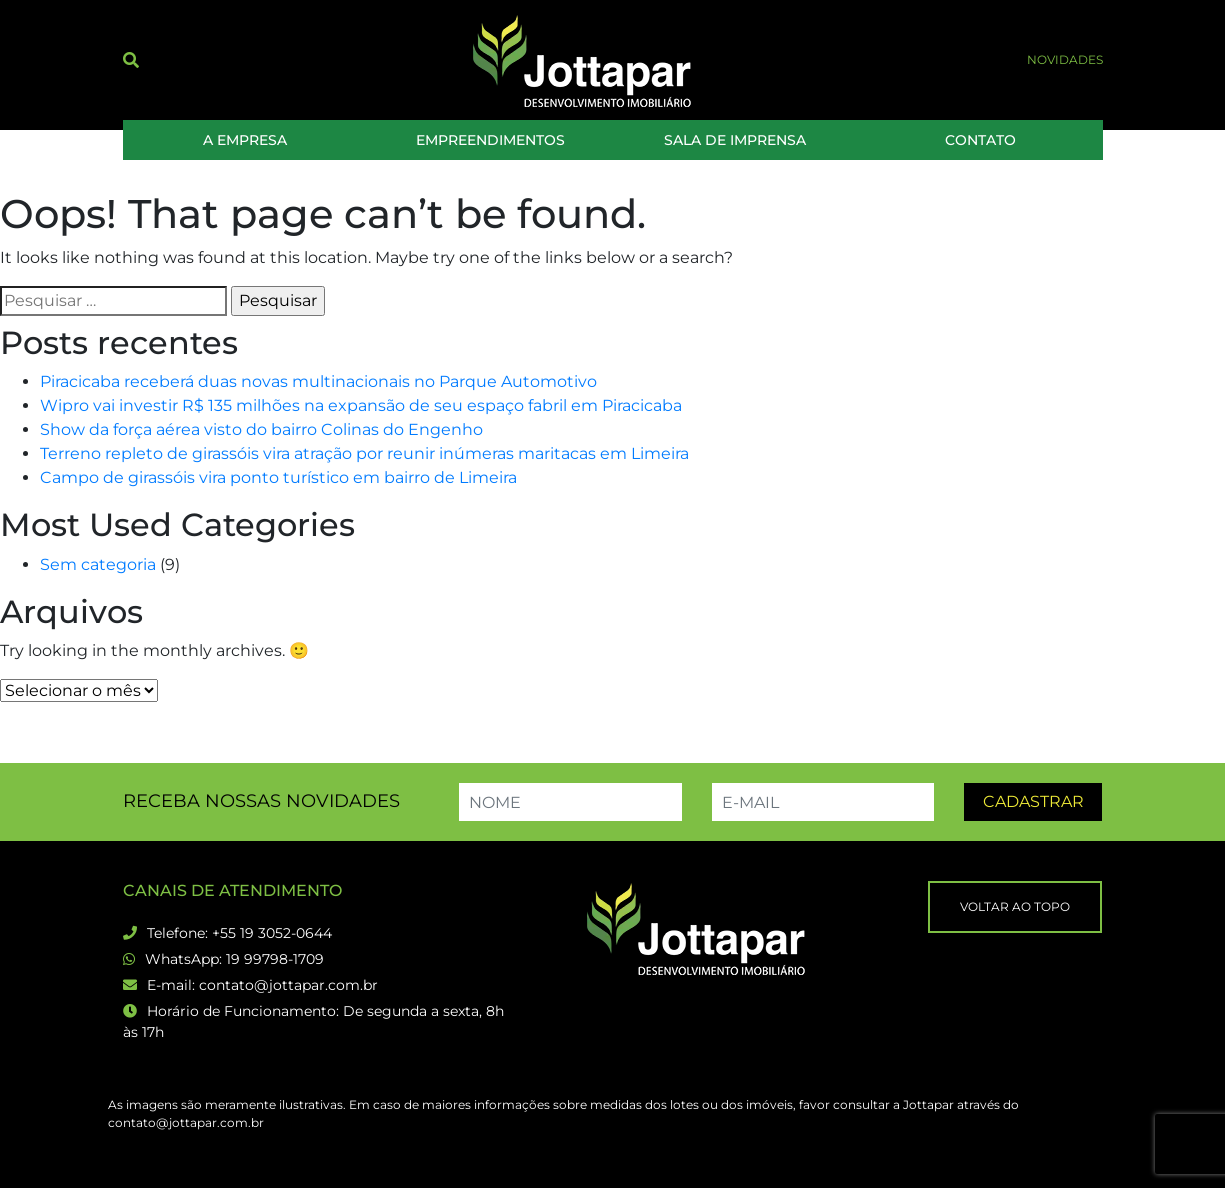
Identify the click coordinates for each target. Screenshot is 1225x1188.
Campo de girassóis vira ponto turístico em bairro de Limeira (278, 477)
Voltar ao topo (1015, 906)
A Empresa (245, 140)
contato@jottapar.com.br (288, 985)
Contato (980, 140)
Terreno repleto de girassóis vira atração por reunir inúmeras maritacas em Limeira (364, 453)
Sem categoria (98, 564)
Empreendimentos (490, 140)
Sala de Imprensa (735, 140)
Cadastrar (1033, 801)
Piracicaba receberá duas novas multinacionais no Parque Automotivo (318, 381)
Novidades (1065, 59)
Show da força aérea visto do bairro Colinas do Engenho (261, 429)
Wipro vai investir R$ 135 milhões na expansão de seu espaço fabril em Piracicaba (361, 405)
